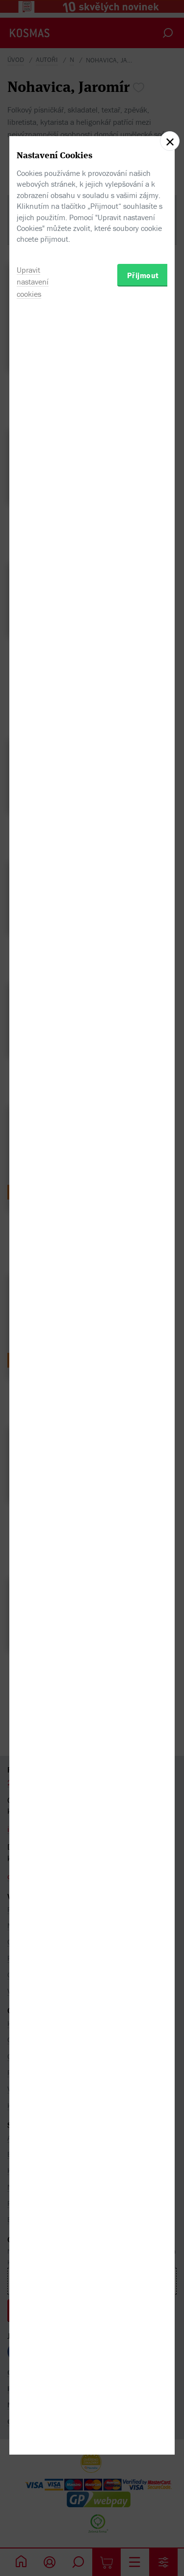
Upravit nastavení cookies (33, 1355)
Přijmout (143, 1348)
